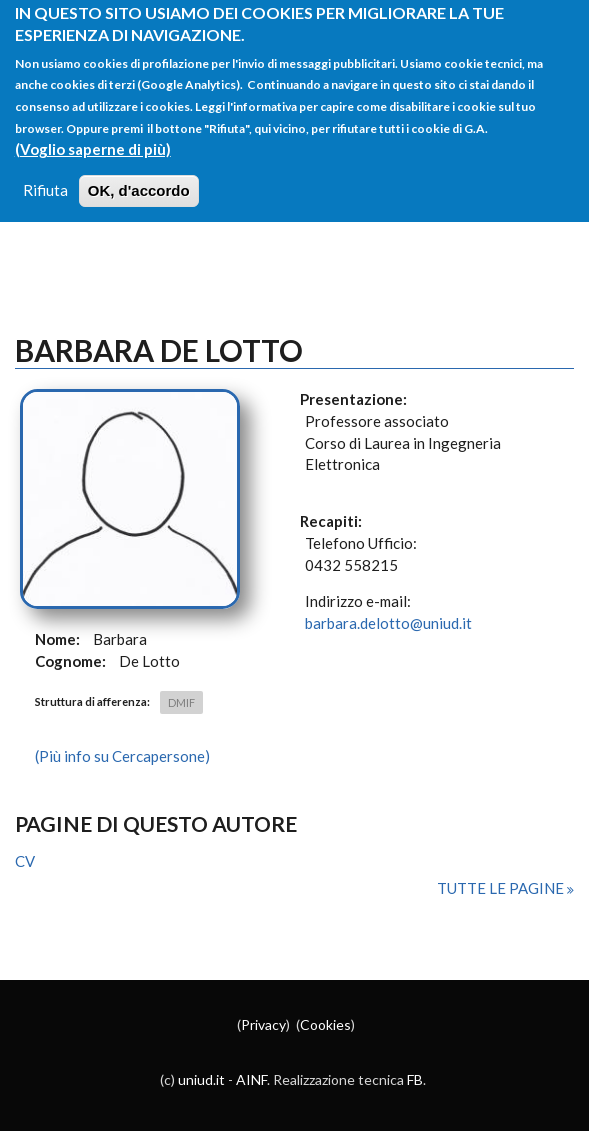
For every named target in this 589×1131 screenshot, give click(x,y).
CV (25, 861)
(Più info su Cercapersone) (122, 756)
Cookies (325, 1024)
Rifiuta (45, 176)
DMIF (181, 702)
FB (415, 1079)
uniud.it (201, 1079)
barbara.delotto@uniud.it (388, 623)
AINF (251, 1079)
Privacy (263, 1024)
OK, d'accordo (139, 176)
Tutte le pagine (502, 888)
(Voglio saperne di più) (93, 134)
